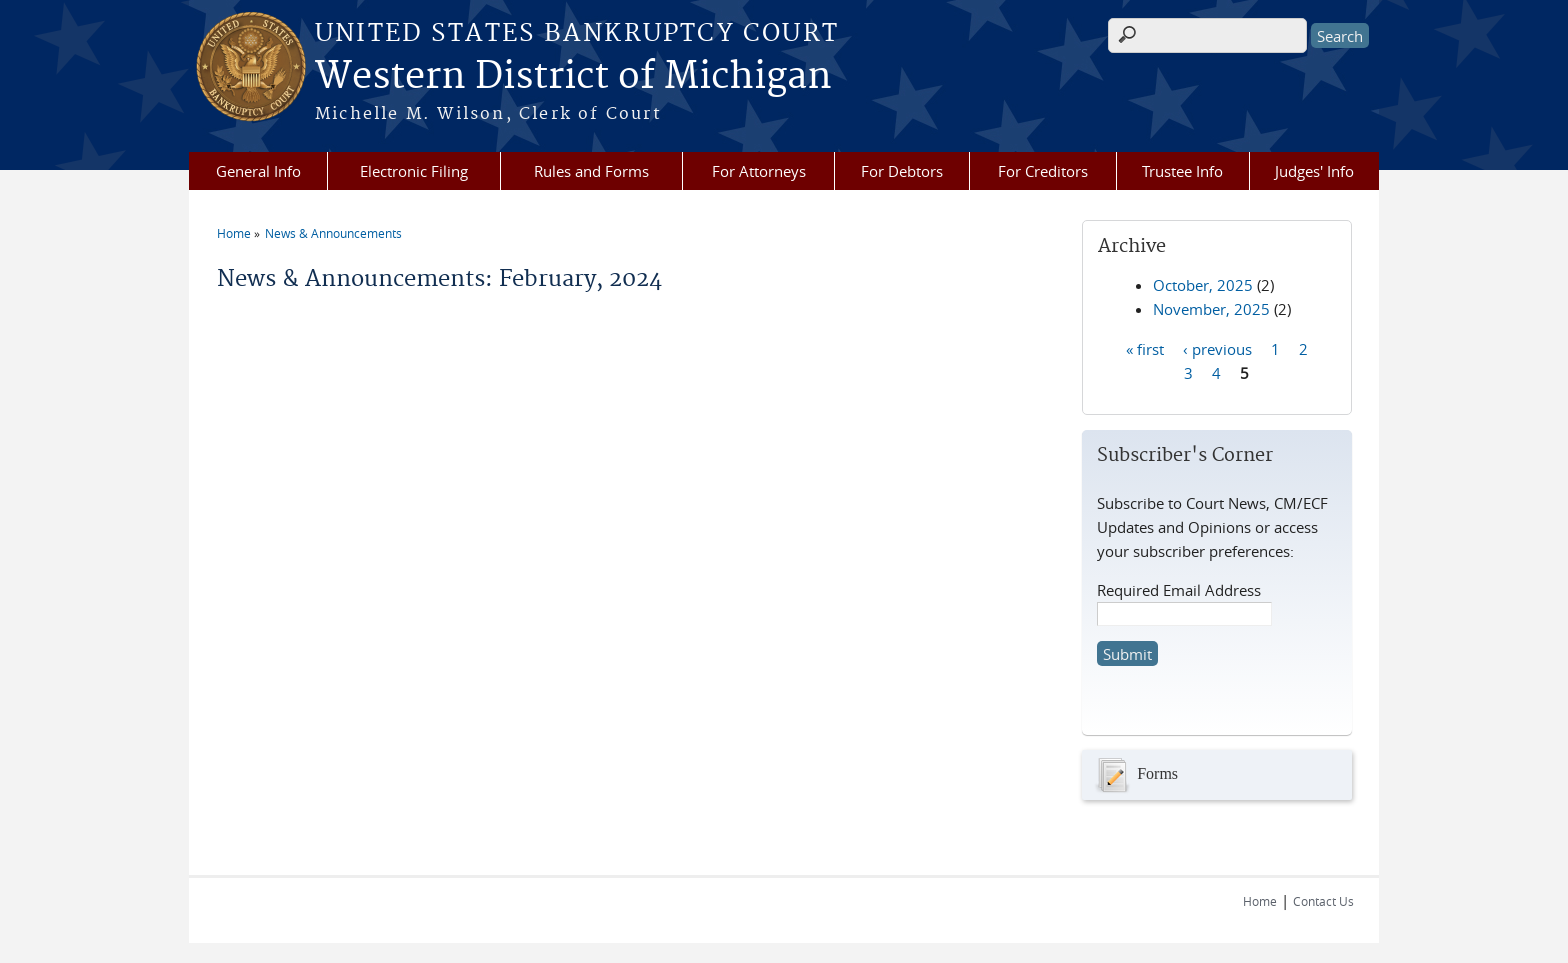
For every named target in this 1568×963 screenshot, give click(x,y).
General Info (258, 171)
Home (234, 233)
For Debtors (902, 171)
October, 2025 (1203, 285)
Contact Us (1323, 901)
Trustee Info (1182, 171)
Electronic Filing (414, 171)
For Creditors (1043, 171)
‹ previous (1217, 348)
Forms (1135, 775)
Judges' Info (1314, 171)
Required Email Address (1179, 590)
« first (1145, 348)
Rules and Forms (591, 171)
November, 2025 (1211, 309)
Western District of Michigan (573, 77)
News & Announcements (333, 233)
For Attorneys (759, 171)
